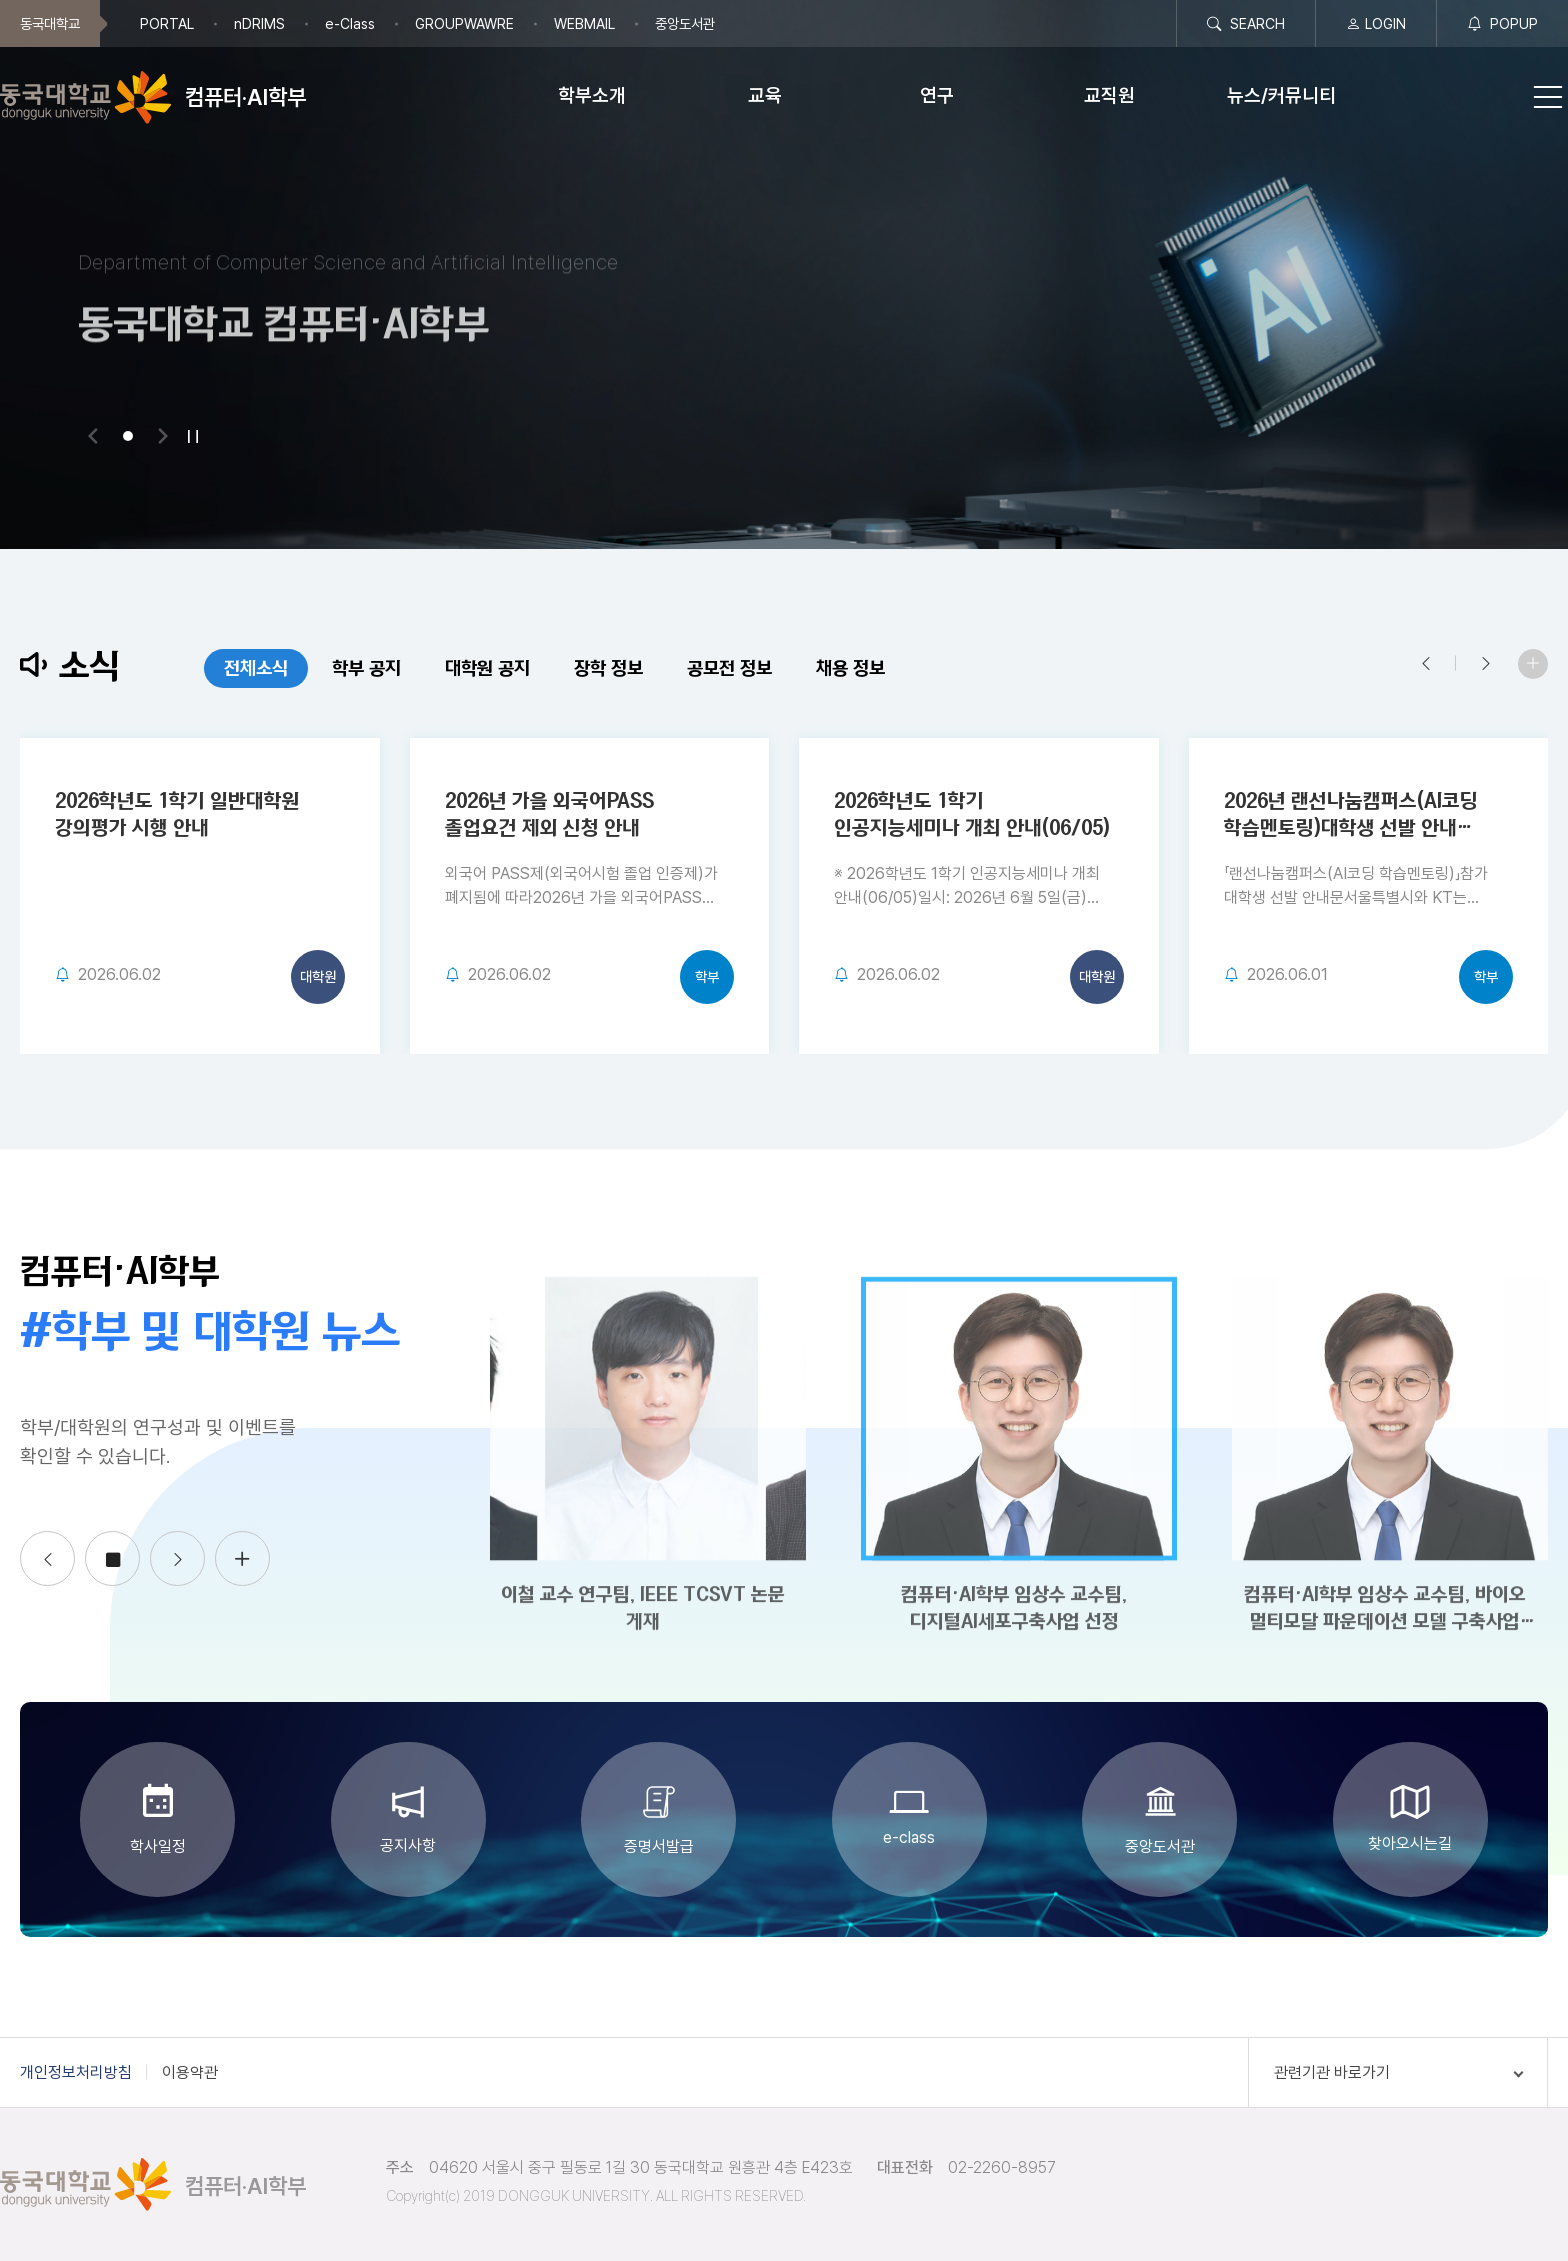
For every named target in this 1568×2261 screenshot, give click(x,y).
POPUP (1502, 23)
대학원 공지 (449, 668)
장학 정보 (570, 668)
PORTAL (167, 23)
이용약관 (190, 2072)
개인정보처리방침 (76, 2072)
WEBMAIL (584, 23)
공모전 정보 (691, 668)
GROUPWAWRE (464, 23)
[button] (93, 436)
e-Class (350, 23)
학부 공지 (328, 668)
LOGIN (1376, 23)
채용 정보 (812, 668)
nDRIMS (259, 23)
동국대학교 (50, 23)
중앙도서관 (685, 23)
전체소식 (218, 668)
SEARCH (1246, 23)
